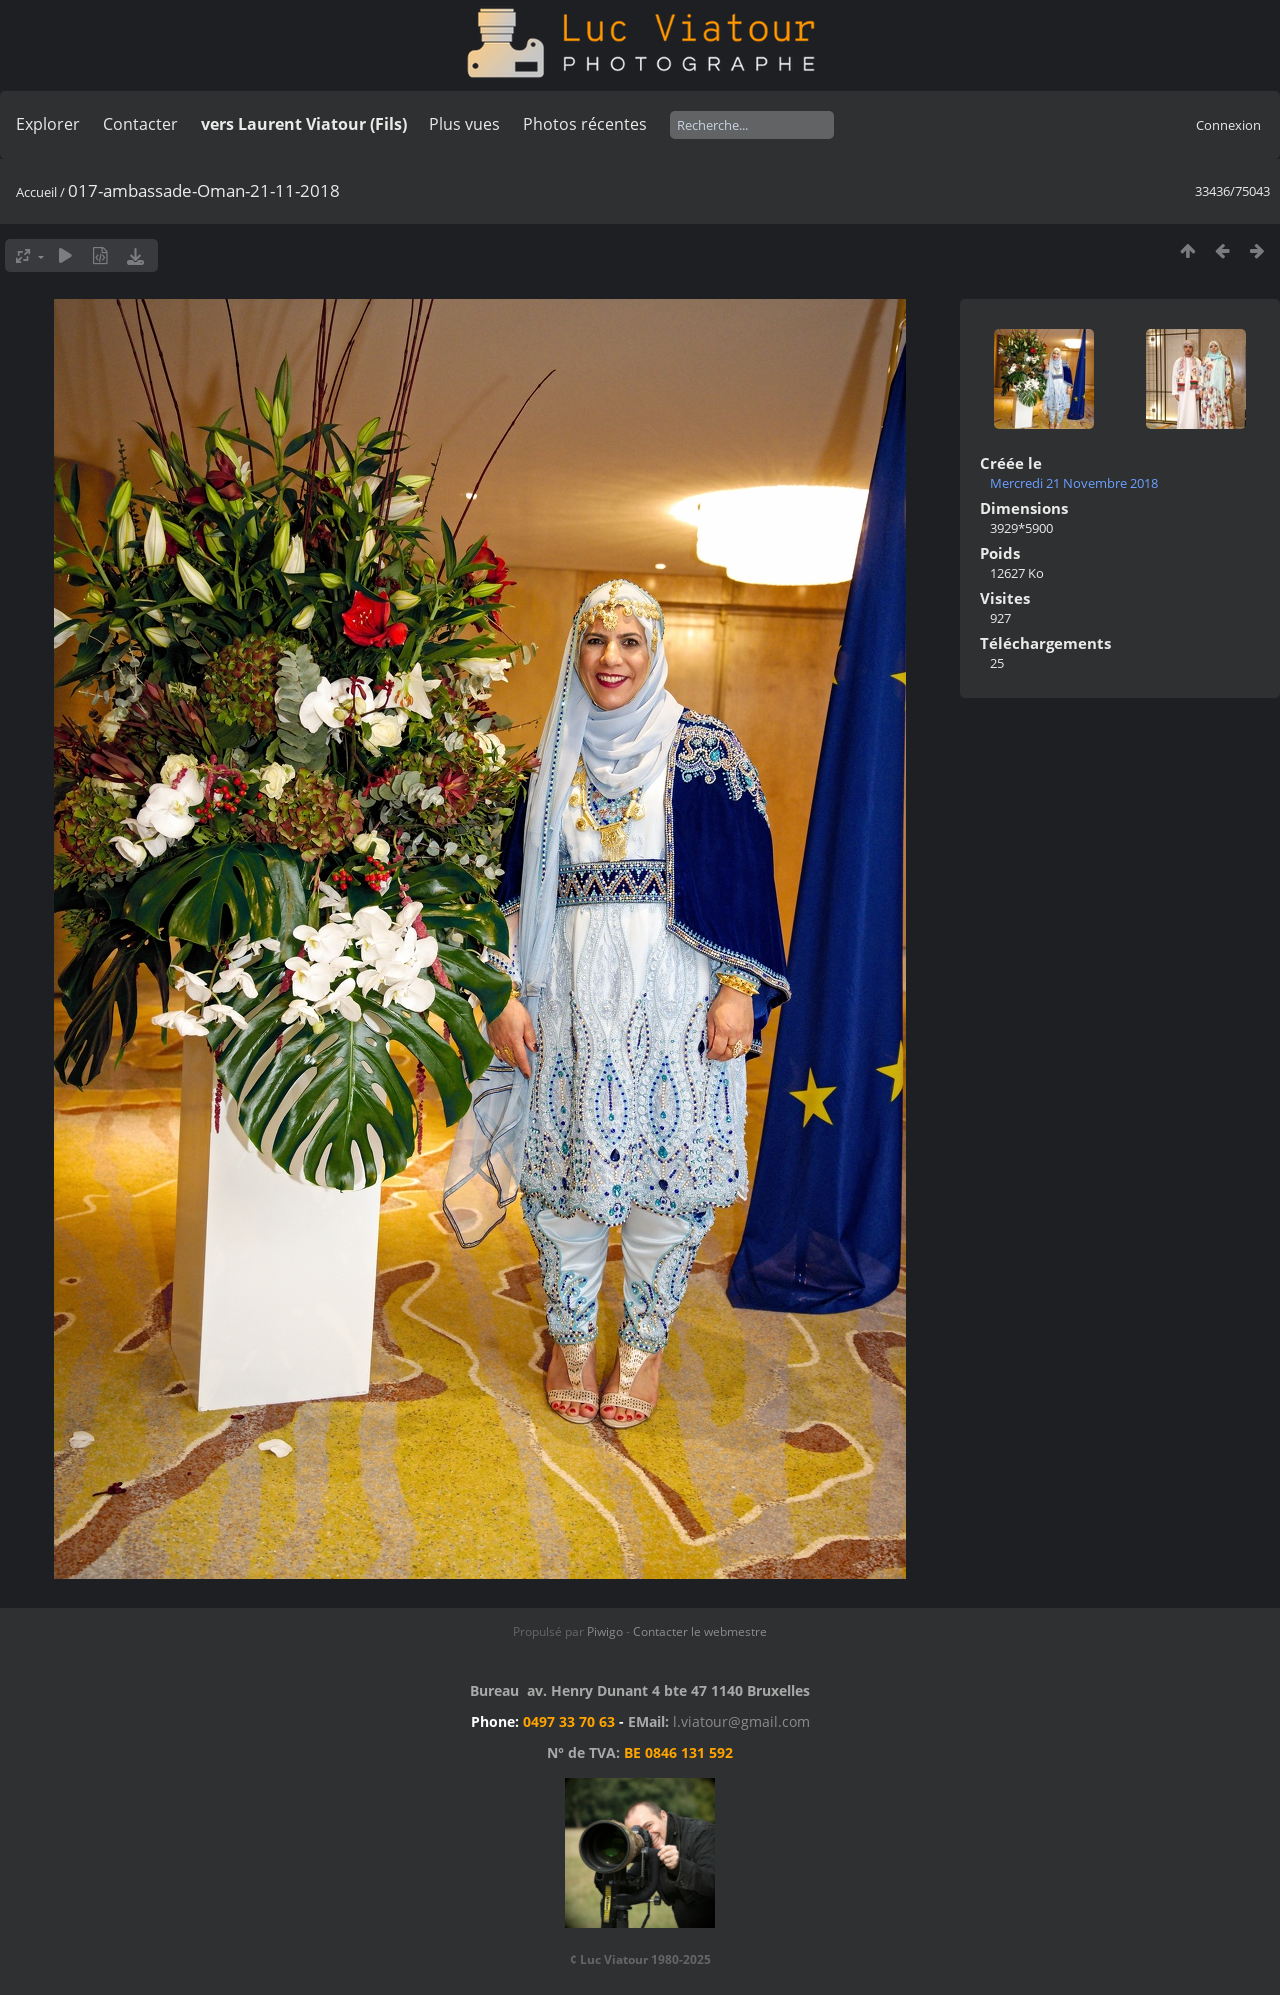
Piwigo (605, 1631)
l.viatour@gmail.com (741, 1721)
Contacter (140, 124)
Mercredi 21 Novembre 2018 (1074, 483)
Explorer (48, 124)
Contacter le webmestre (700, 1631)
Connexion (1228, 125)
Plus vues (464, 124)
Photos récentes (585, 124)
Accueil (36, 192)
